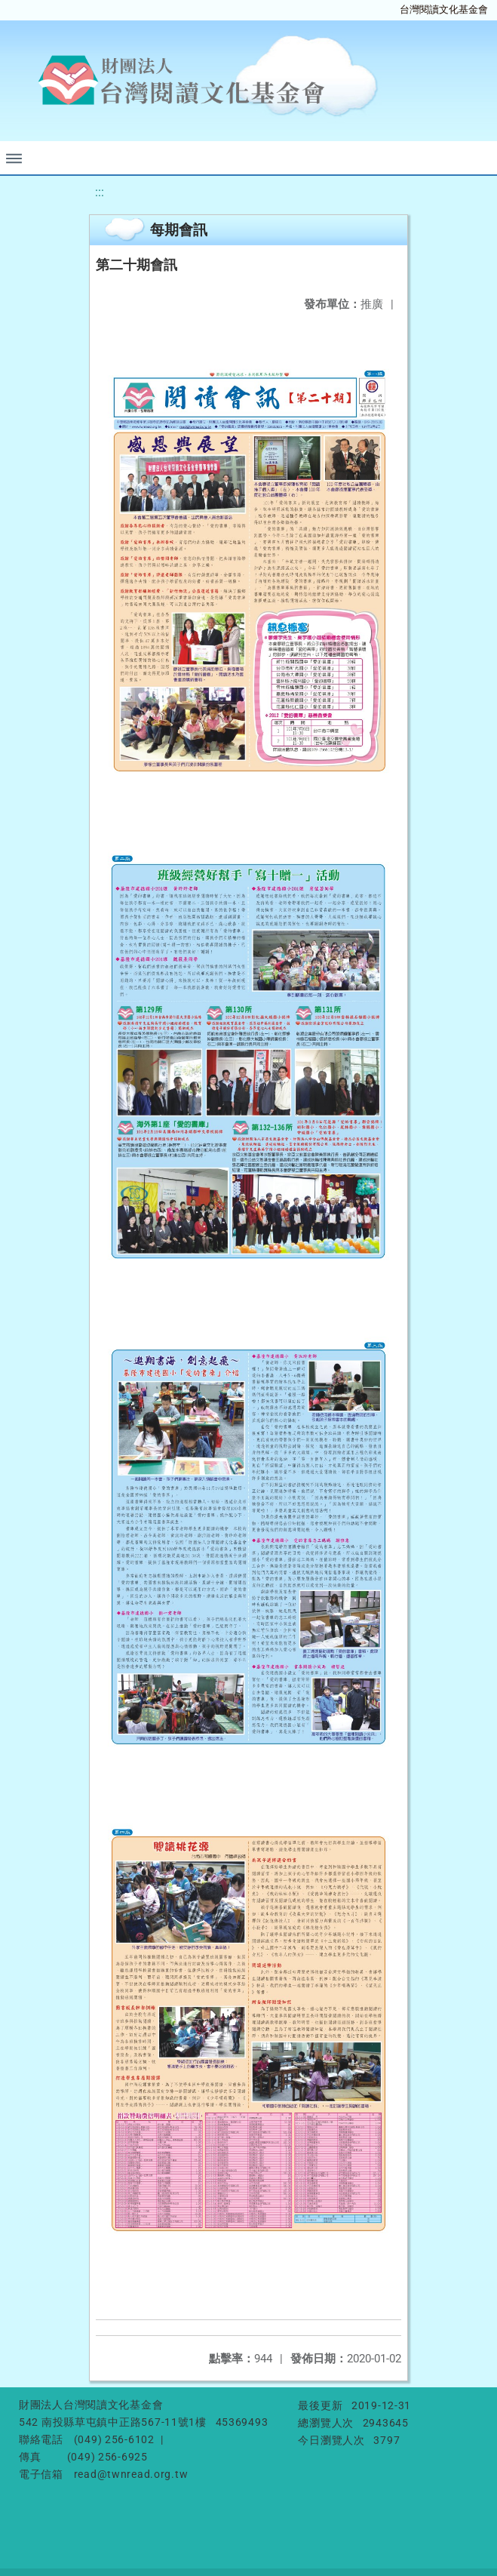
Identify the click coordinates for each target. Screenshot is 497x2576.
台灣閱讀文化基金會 (444, 9)
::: (99, 192)
